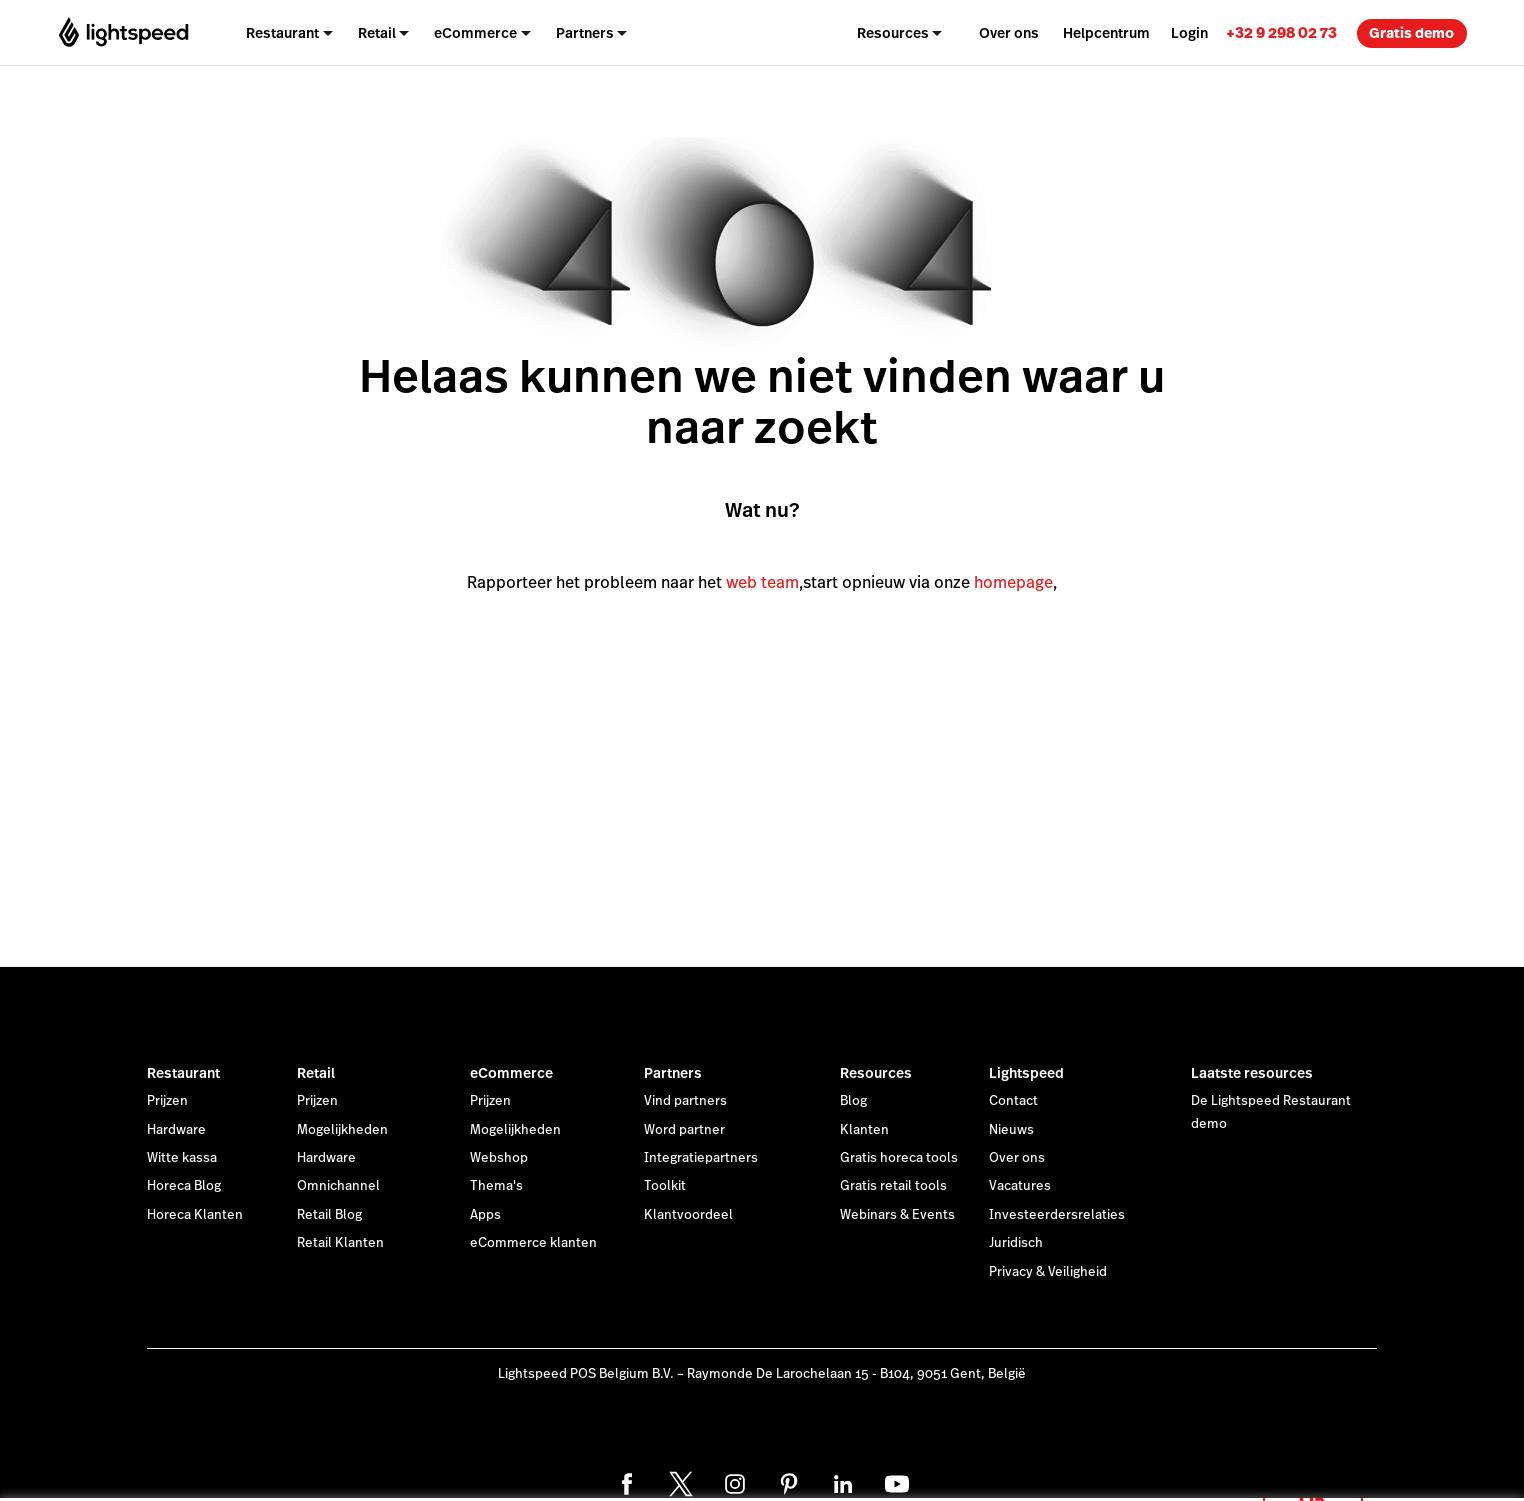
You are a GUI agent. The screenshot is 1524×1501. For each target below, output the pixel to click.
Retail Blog (329, 1215)
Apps (485, 1215)
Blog (853, 1101)
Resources (876, 1073)
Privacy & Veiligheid (1048, 1272)
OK (1313, 1474)
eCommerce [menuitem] (475, 33)
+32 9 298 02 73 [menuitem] (1281, 32)
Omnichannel (338, 1186)
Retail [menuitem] (377, 33)
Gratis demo (1411, 33)
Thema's (496, 1186)
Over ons (1017, 1158)
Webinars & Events (897, 1215)
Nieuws (1011, 1130)
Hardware (176, 1130)
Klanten (864, 1130)
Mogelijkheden (342, 1130)
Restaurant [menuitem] (282, 33)
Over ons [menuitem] (1009, 33)
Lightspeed (1026, 1073)
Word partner (684, 1130)
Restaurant (183, 1073)
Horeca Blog (184, 1186)
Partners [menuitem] (585, 33)
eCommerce (511, 1073)
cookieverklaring (729, 1463)
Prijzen (167, 1101)
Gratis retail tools (893, 1186)
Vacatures (1020, 1186)
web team (762, 582)
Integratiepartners (701, 1158)
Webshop (499, 1158)
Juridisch (1016, 1243)
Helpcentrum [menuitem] (1106, 33)
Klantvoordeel (688, 1215)
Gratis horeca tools (899, 1158)
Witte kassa (182, 1158)
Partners (673, 1073)
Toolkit (665, 1186)
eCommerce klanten (533, 1243)
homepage (1013, 582)
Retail (316, 1073)
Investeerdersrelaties (1057, 1215)
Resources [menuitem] (893, 33)
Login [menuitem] (1189, 33)
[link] (1281, 32)
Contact (1013, 1101)
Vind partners (685, 1101)
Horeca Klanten (195, 1215)
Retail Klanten (340, 1243)
